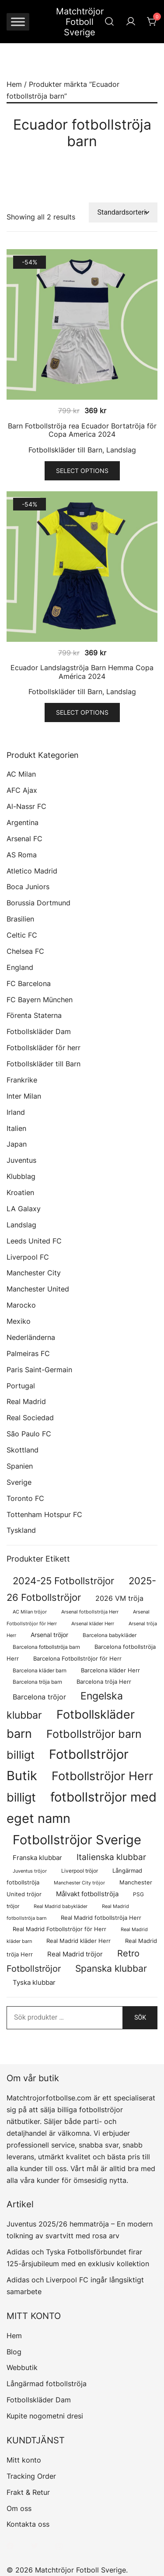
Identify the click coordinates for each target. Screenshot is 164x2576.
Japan (17, 1144)
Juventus (21, 1160)
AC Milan (21, 774)
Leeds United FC (34, 1241)
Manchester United (38, 1289)
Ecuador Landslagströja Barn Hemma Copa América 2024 (82, 671)
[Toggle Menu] (18, 21)
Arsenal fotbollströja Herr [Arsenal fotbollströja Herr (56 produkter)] (90, 1612)
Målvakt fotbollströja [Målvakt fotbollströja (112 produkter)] (87, 1894)
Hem (14, 84)
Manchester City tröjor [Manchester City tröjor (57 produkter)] (79, 1883)
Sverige (19, 1482)
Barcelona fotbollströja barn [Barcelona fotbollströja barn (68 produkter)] (46, 1647)
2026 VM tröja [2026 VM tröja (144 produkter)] (119, 1598)
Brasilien (20, 919)
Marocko (21, 1305)
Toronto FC (25, 1498)
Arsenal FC (24, 838)
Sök (140, 2017)
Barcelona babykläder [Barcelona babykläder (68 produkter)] (109, 1635)
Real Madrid (26, 1401)
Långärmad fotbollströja (47, 2383)
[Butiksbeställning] (123, 212)
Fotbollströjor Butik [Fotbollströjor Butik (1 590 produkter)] (68, 1765)
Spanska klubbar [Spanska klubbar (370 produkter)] (111, 1968)
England (20, 967)
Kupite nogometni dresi (45, 2416)
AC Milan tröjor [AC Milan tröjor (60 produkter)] (30, 1612)
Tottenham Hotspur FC (44, 1514)
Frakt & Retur (28, 2492)
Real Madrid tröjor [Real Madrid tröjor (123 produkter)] (75, 1954)
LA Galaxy (24, 1208)
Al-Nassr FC (26, 806)
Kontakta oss (28, 2524)
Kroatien (20, 1192)
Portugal (21, 1385)
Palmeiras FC (28, 1353)
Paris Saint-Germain (39, 1369)
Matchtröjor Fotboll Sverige (80, 22)
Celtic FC (22, 935)
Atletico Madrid (32, 871)
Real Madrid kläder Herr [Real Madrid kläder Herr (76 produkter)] (78, 1941)
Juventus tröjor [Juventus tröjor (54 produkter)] (30, 1871)
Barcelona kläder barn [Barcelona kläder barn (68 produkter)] (39, 1670)
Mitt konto (24, 2460)
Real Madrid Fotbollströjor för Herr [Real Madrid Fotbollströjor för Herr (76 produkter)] (59, 1929)
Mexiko (19, 1321)
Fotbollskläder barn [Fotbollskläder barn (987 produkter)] (71, 1724)
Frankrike (22, 1080)
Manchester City (34, 1272)
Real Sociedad (30, 1417)
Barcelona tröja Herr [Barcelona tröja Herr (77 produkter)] (104, 1682)
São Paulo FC (29, 1433)
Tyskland (21, 1530)
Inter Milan (24, 1096)
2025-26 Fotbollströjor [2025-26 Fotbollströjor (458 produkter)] (81, 1589)
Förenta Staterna (34, 1015)
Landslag (121, 449)
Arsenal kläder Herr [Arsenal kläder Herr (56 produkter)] (92, 1623)
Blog (14, 2351)
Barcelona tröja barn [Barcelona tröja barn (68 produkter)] (37, 1682)
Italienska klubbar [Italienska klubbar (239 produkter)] (111, 1857)
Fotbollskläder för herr (43, 1047)
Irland (16, 1112)
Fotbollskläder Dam (39, 1031)
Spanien (20, 1466)
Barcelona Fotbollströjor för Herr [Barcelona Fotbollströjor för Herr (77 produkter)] (77, 1658)
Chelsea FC (25, 951)
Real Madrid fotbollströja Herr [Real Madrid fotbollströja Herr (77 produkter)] (101, 1918)
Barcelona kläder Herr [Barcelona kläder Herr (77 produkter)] (110, 1670)
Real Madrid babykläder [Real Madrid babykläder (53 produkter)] (60, 1906)
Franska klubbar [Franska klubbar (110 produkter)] (37, 1858)
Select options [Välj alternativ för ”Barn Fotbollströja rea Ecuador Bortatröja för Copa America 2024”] (82, 470)
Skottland (22, 1450)
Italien (16, 1128)
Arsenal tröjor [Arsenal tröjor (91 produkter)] (49, 1634)
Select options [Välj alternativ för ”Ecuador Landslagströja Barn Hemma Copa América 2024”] (82, 712)
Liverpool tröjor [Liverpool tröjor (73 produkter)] (79, 1870)
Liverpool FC (28, 1257)
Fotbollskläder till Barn (65, 449)
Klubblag (21, 1176)
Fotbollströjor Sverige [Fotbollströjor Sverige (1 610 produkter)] (77, 1839)
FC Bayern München (40, 999)
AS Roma (22, 854)
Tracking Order (31, 2476)
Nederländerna (31, 1337)
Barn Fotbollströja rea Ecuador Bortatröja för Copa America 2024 (82, 429)
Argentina (22, 822)
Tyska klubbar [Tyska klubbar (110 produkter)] (34, 1983)
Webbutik (22, 2367)
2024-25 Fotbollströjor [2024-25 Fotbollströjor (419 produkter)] (63, 1580)
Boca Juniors (28, 886)
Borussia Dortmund (38, 902)
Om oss (19, 2508)
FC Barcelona (29, 983)
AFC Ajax (22, 790)
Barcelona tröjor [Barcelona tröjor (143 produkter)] (39, 1696)
